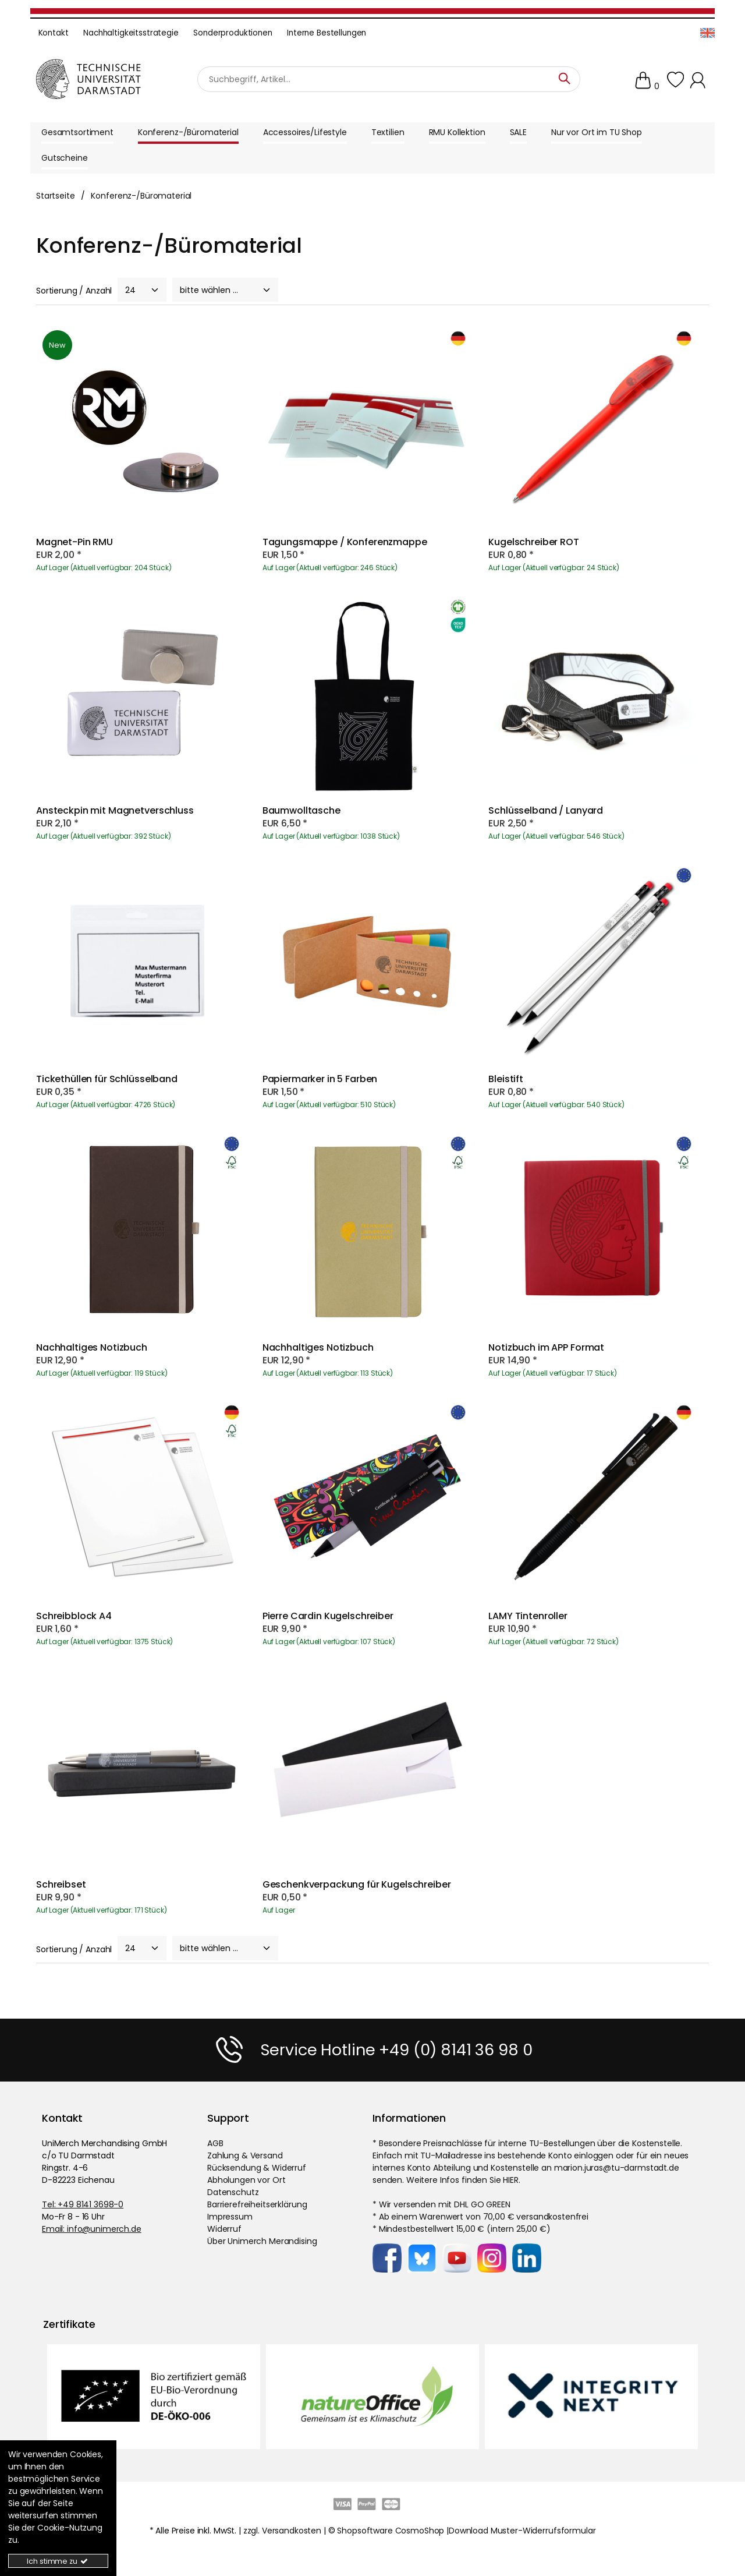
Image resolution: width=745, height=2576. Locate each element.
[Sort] (225, 290)
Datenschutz (232, 2192)
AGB (215, 2143)
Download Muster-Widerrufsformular (522, 2530)
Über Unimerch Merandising (262, 2241)
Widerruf (224, 2229)
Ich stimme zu (58, 2561)
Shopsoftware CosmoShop (390, 2530)
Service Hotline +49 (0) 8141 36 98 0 (396, 2050)
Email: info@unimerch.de (91, 2229)
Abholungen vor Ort (246, 2180)
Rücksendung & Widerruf (256, 2168)
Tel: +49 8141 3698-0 (82, 2204)
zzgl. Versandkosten (282, 2530)
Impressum (230, 2216)
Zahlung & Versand (245, 2155)
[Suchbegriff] (388, 78)
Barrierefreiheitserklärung (257, 2204)
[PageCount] (142, 290)
